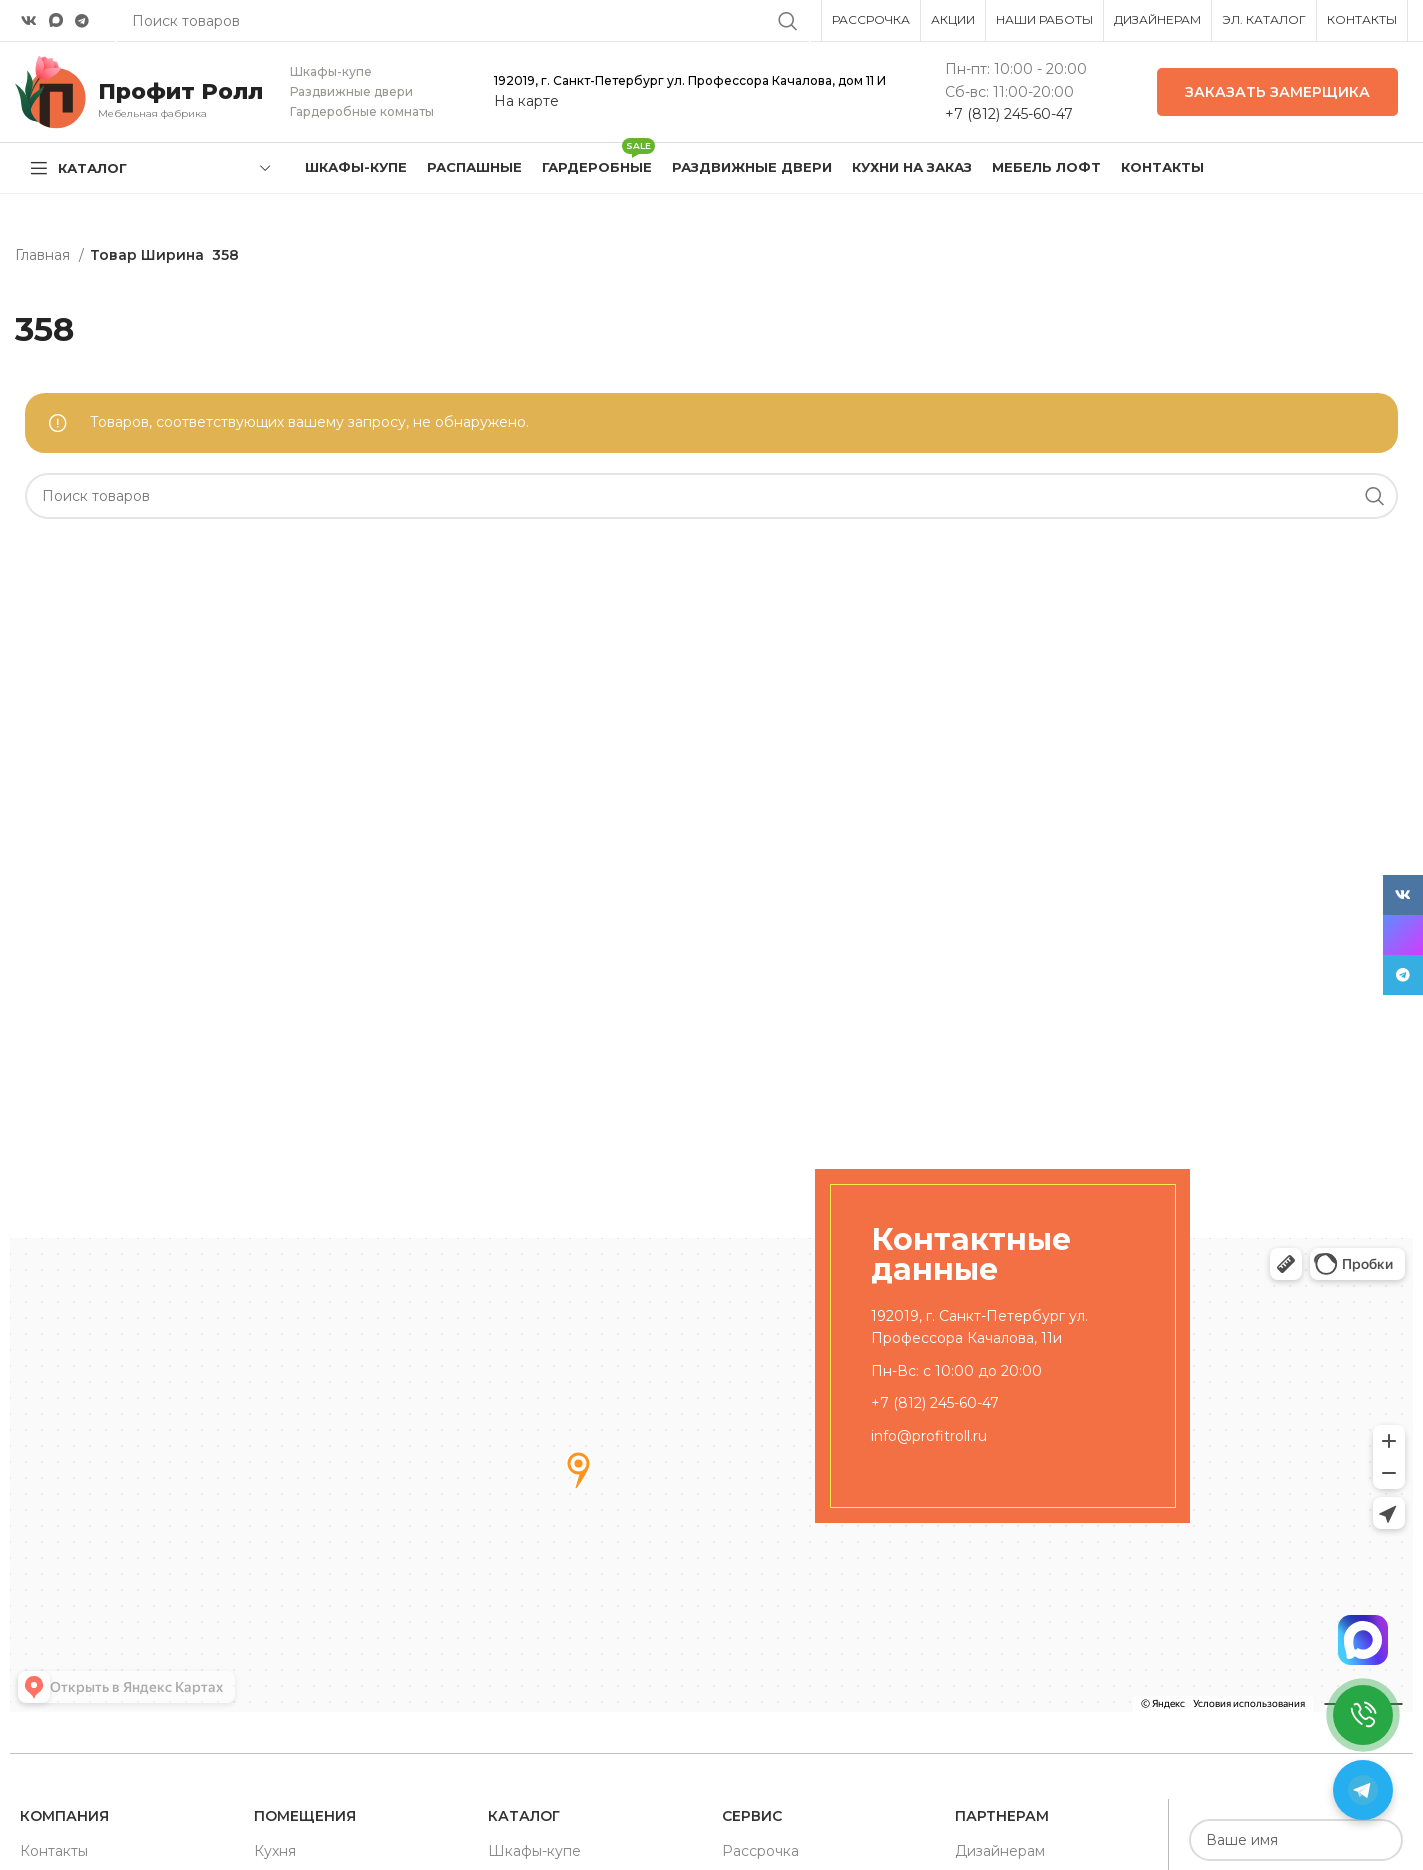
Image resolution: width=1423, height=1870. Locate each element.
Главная (44, 255)
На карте (526, 101)
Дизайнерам (1000, 1851)
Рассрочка (760, 1851)
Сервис (752, 1816)
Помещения (305, 1816)
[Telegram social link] (82, 21)
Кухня (275, 1851)
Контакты (54, 1851)
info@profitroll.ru (929, 1436)
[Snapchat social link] (56, 20)
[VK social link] (29, 21)
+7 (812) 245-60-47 (1009, 114)
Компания (64, 1816)
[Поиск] (711, 496)
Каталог (524, 1816)
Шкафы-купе (534, 1851)
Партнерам (1002, 1816)
